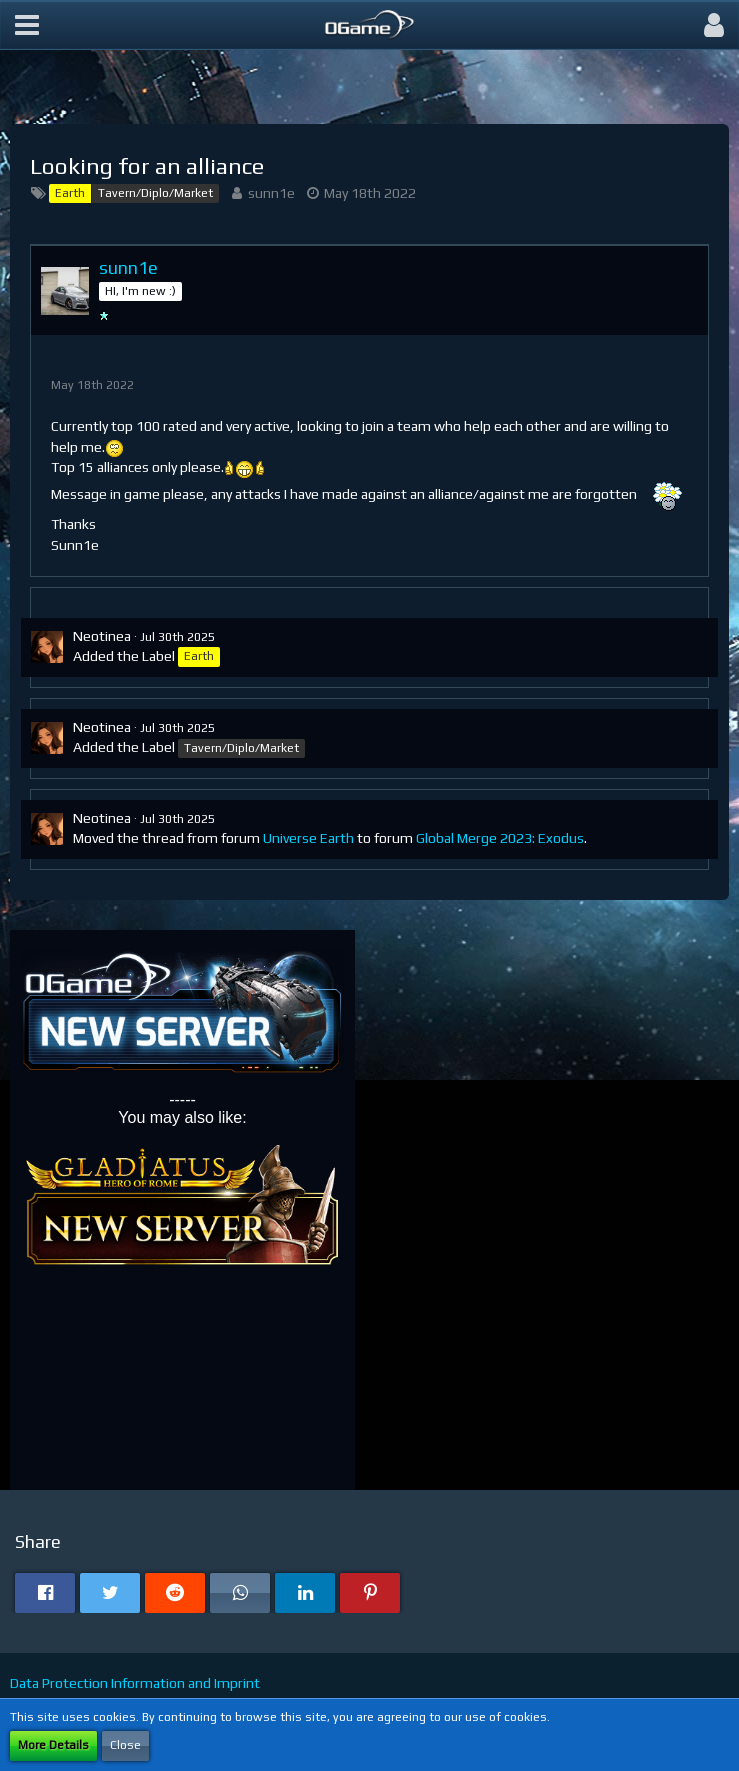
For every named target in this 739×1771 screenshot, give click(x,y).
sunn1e (271, 193)
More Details (53, 1745)
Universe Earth (308, 838)
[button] (27, 25)
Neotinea (102, 636)
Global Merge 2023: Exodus (500, 838)
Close (125, 1745)
